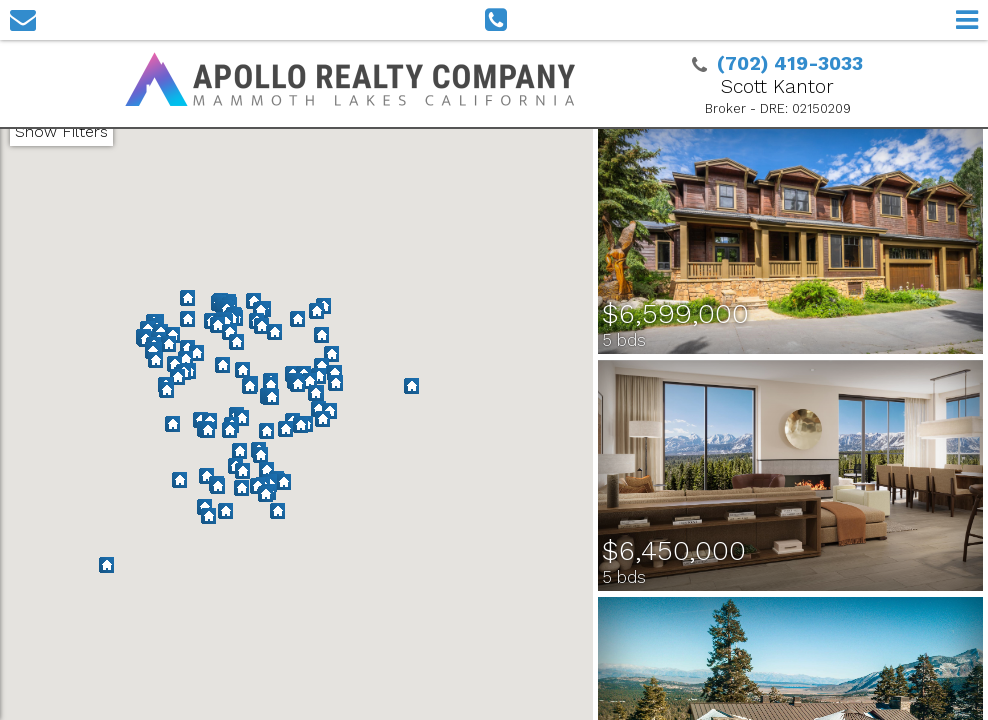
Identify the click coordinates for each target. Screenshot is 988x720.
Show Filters (61, 131)
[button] (239, 452)
